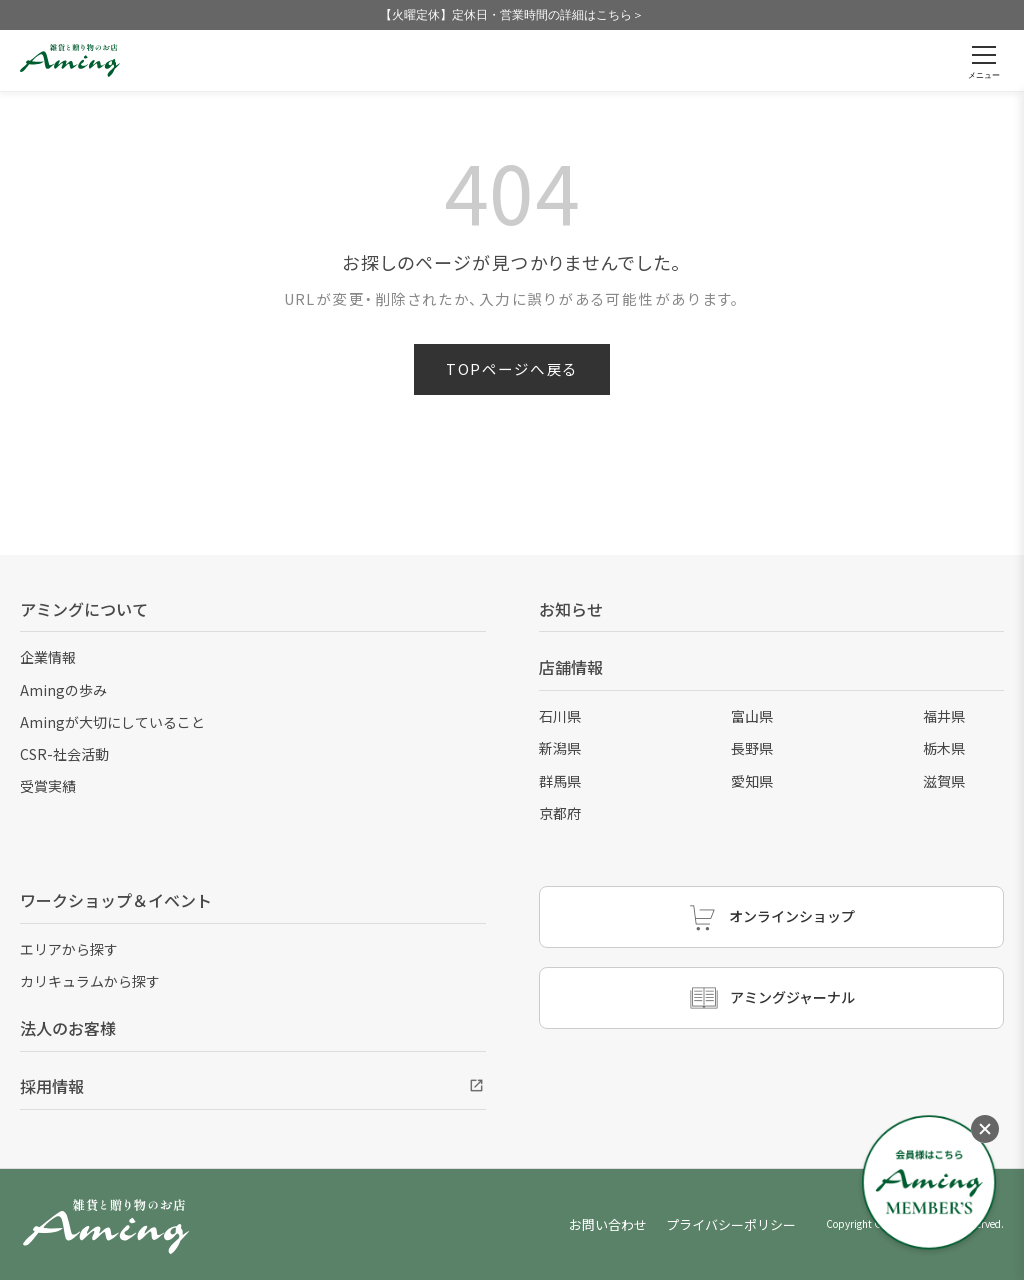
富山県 (752, 716)
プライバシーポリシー (731, 1224)
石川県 (560, 716)
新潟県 (560, 748)
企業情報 (48, 657)
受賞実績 (48, 786)
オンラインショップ (771, 917)
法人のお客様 (68, 1028)
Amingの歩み (63, 690)
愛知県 (752, 781)
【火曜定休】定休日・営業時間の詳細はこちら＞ (512, 15)
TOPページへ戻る (511, 368)
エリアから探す (69, 949)
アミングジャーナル (771, 998)
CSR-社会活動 (64, 754)
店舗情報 (571, 667)
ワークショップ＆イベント (116, 900)
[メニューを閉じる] (985, 1129)
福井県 (944, 716)
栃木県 (944, 748)
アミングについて (84, 609)
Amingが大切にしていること (112, 722)
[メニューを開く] (984, 60)
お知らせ (571, 609)
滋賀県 (944, 781)
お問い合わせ (608, 1224)
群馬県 (560, 781)
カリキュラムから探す (90, 981)
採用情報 (52, 1086)
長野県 (752, 748)
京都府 (560, 813)
